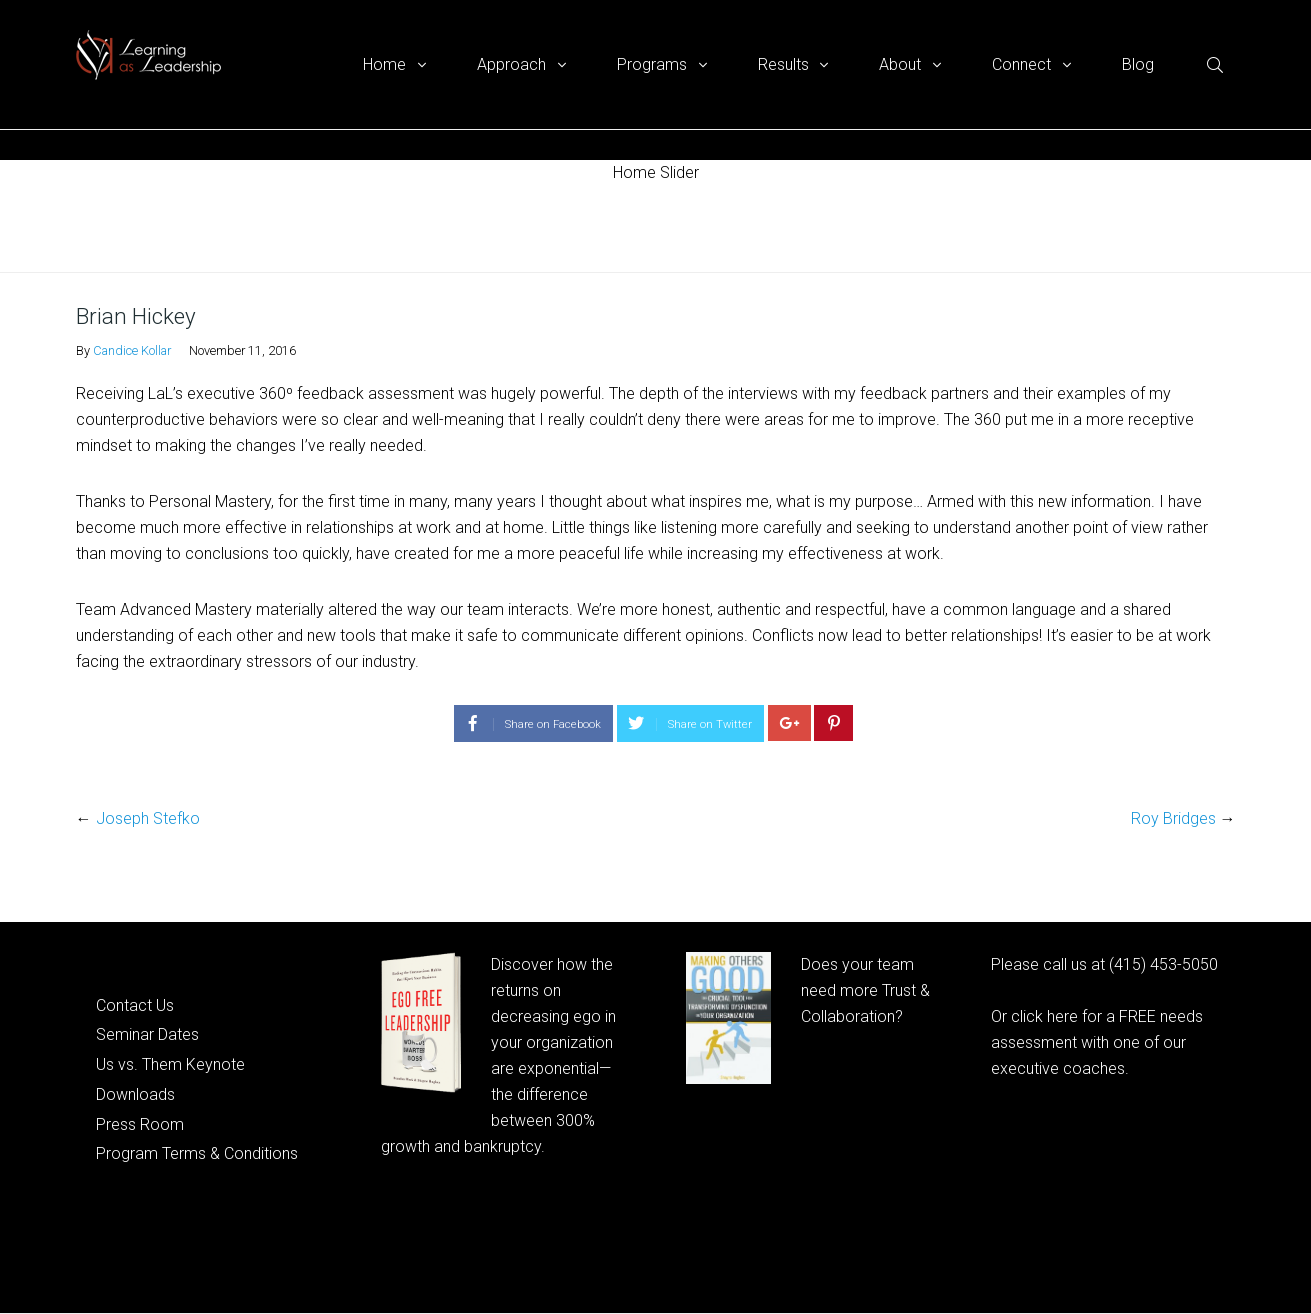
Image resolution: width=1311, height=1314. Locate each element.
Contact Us (135, 1005)
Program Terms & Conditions (197, 1153)
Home (95, 228)
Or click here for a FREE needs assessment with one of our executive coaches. (1097, 1042)
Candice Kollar (132, 350)
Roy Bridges (1173, 818)
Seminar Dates (147, 1034)
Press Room (140, 1124)
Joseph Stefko (148, 818)
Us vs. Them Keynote (170, 1064)
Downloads (135, 1094)
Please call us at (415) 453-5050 (1104, 964)
